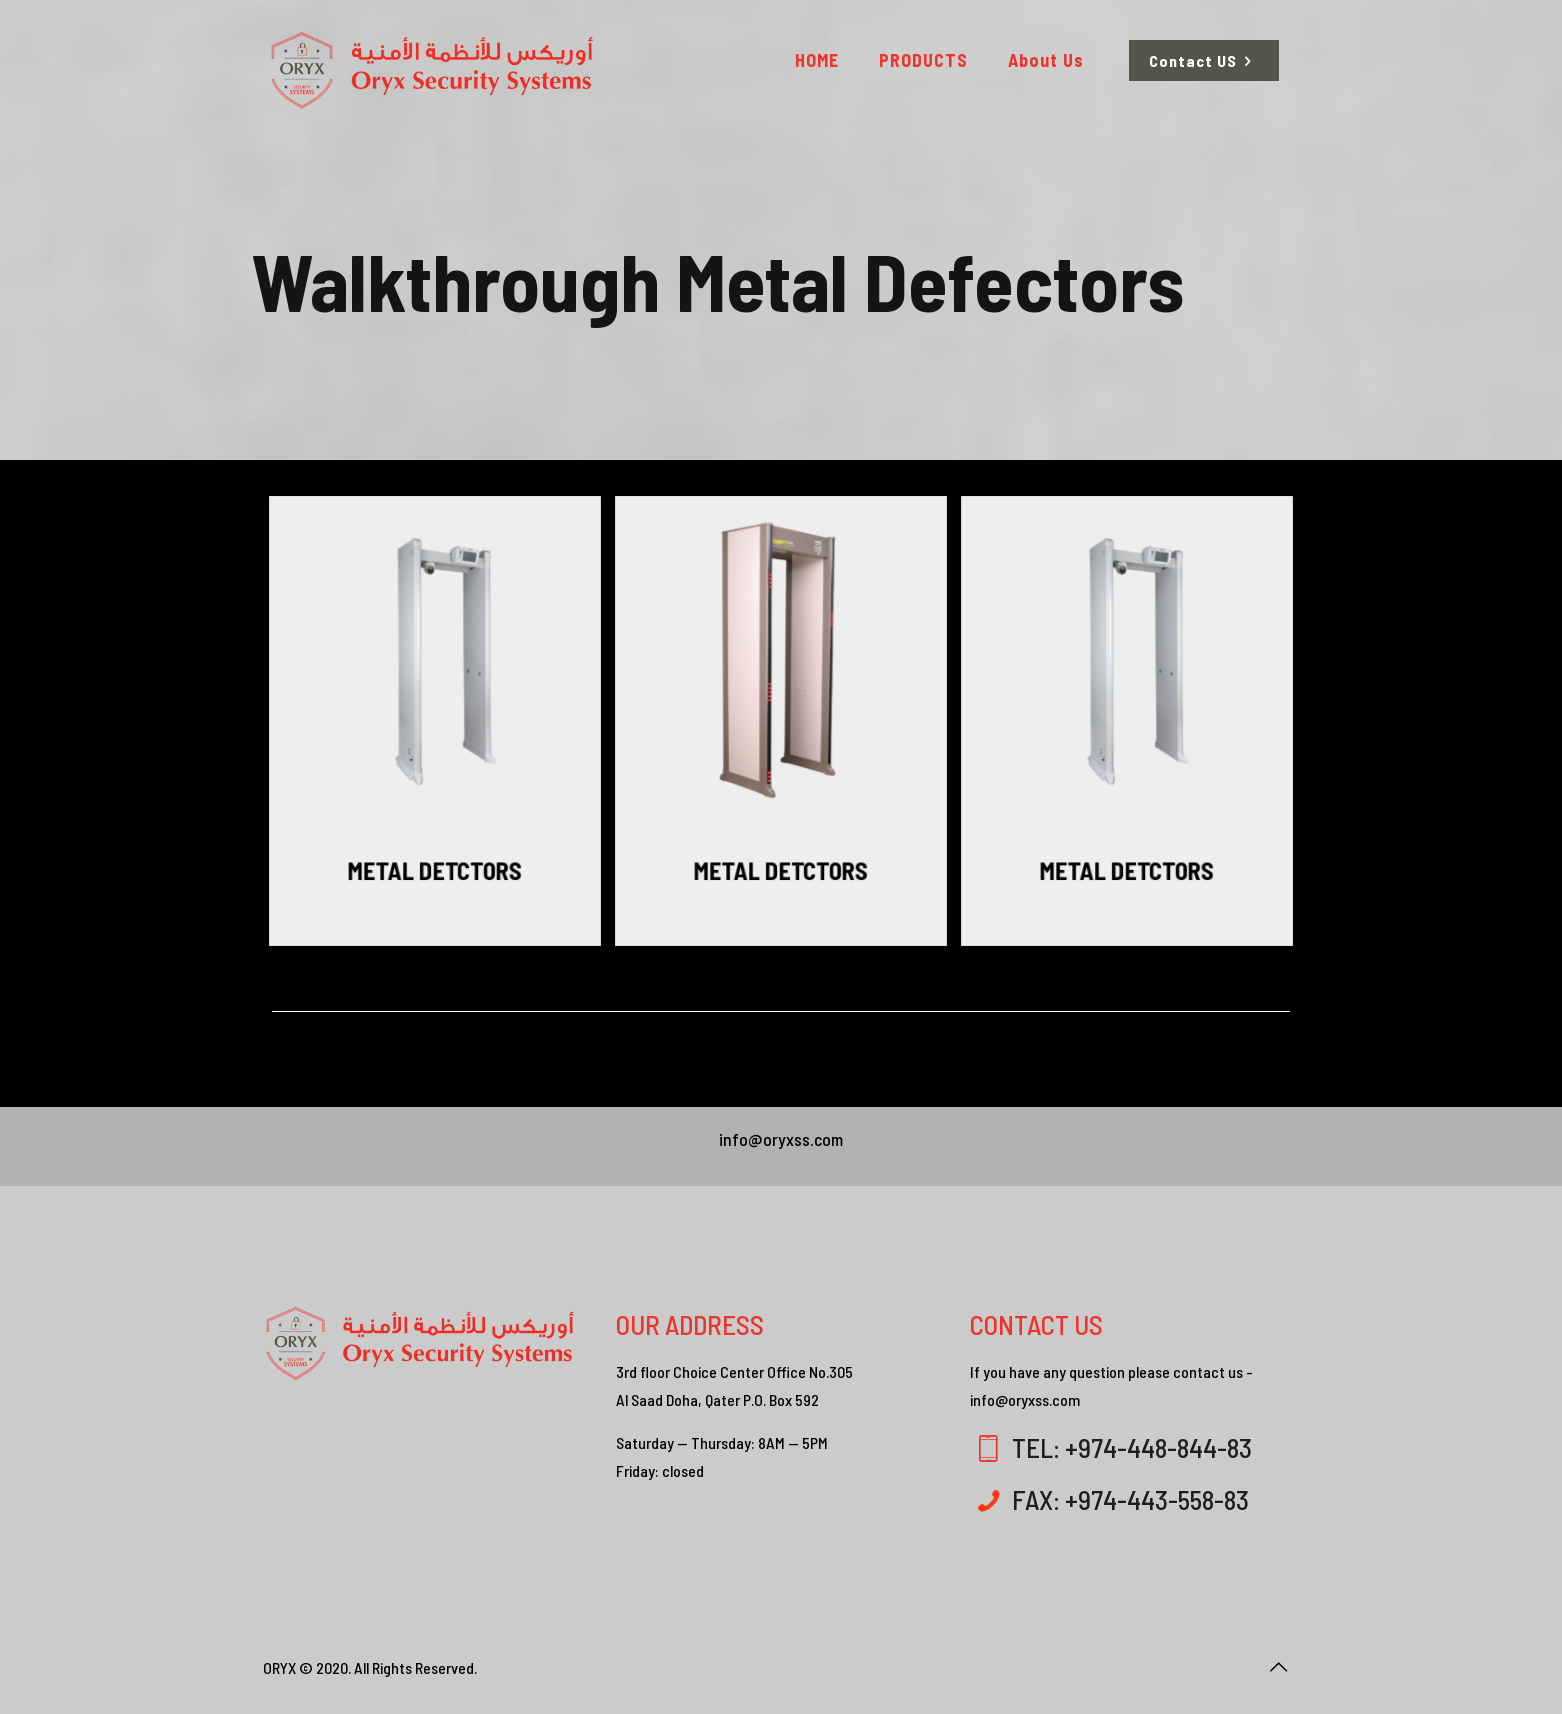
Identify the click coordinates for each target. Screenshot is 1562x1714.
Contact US (1204, 60)
